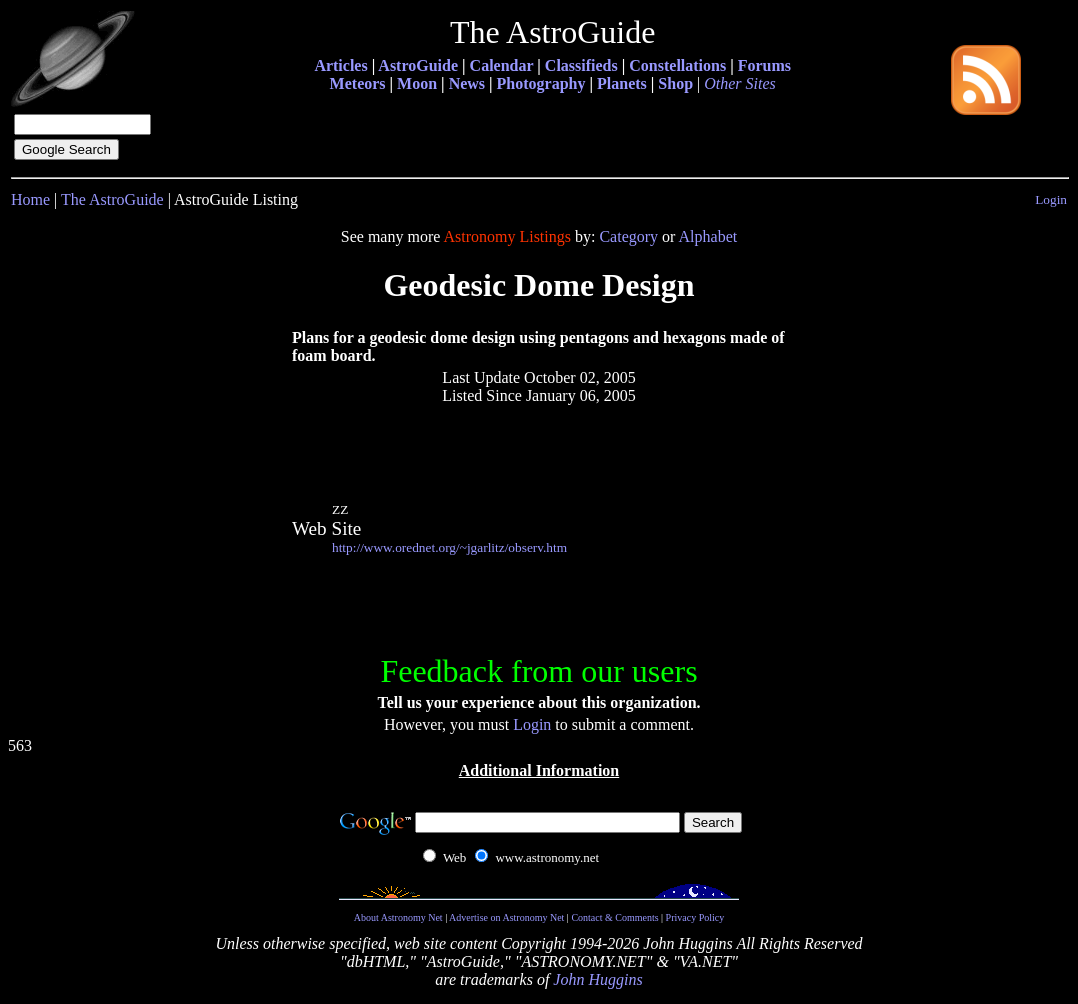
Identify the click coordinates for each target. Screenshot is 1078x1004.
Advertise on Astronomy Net (506, 917)
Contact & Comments (614, 917)
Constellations (677, 65)
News (467, 83)
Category (628, 236)
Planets (622, 83)
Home (30, 199)
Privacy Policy (695, 917)
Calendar (502, 65)
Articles (340, 65)
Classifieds (581, 65)
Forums (764, 65)
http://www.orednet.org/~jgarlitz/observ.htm (449, 547)
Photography (541, 83)
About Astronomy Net (398, 917)
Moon (417, 83)
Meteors (358, 83)
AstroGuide (418, 65)
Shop (675, 83)
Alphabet (708, 236)
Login (1051, 199)
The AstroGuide (112, 199)
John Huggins (597, 979)
